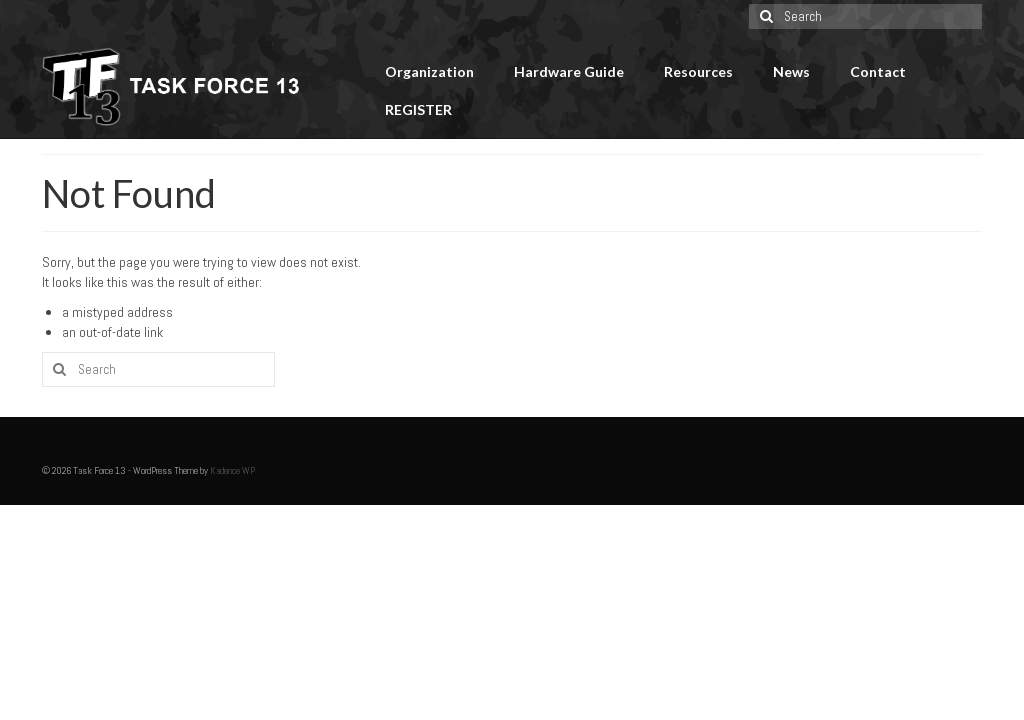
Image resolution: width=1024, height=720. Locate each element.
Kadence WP (232, 470)
